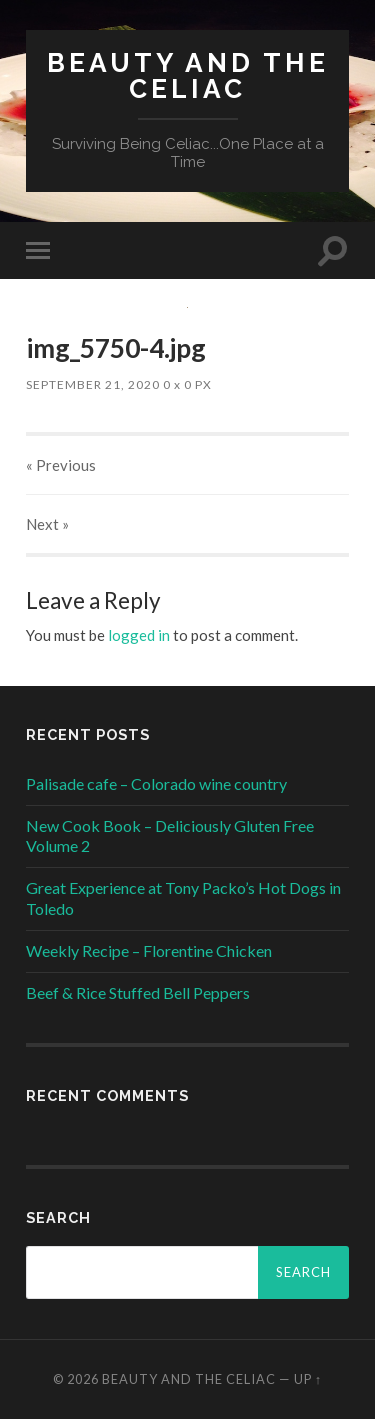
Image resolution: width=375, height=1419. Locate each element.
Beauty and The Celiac (188, 75)
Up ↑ (308, 1379)
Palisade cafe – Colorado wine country (156, 783)
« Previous (61, 465)
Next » (47, 524)
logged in (139, 635)
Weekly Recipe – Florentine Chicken (149, 950)
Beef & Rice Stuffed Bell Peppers (138, 992)
